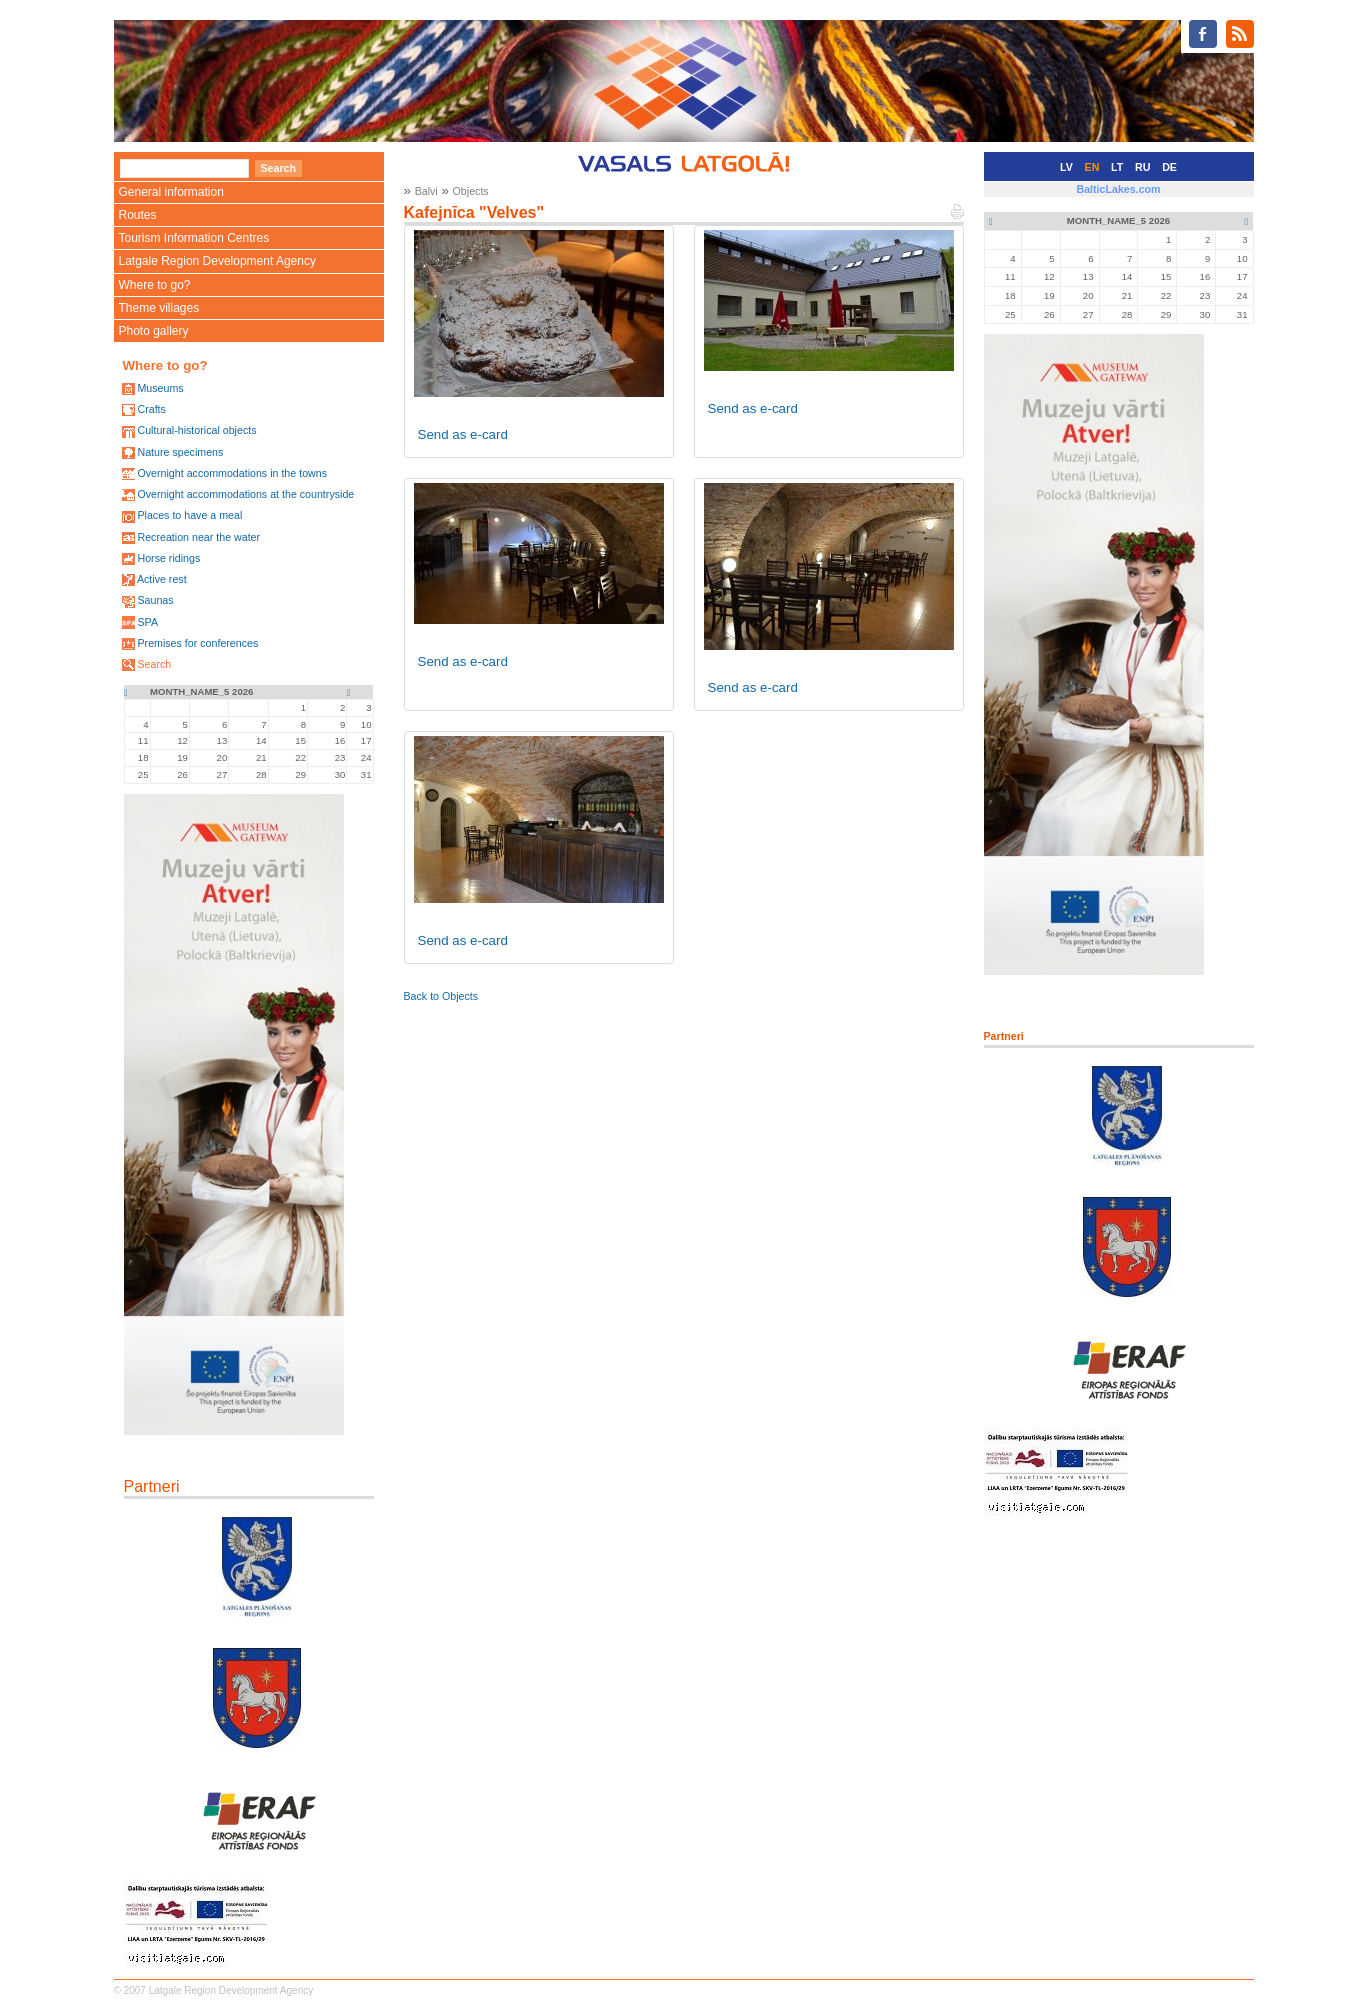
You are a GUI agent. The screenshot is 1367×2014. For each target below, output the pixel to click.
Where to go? (155, 285)
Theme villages (159, 308)
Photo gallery (154, 331)
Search (154, 664)
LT (1117, 167)
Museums (160, 388)
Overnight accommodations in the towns (232, 473)
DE (1169, 167)
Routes (138, 215)
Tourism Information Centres (194, 238)
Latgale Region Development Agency (217, 261)
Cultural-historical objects (196, 430)
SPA (147, 622)
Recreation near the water (198, 537)
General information (171, 192)
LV (1066, 167)
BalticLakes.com (1118, 189)
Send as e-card (463, 434)
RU (1142, 167)
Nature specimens (180, 452)
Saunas (155, 600)
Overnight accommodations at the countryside (245, 494)
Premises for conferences (197, 643)
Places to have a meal (189, 515)
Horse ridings (168, 558)
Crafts (151, 409)
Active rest (162, 579)
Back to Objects (441, 996)
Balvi (426, 191)
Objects (471, 191)
